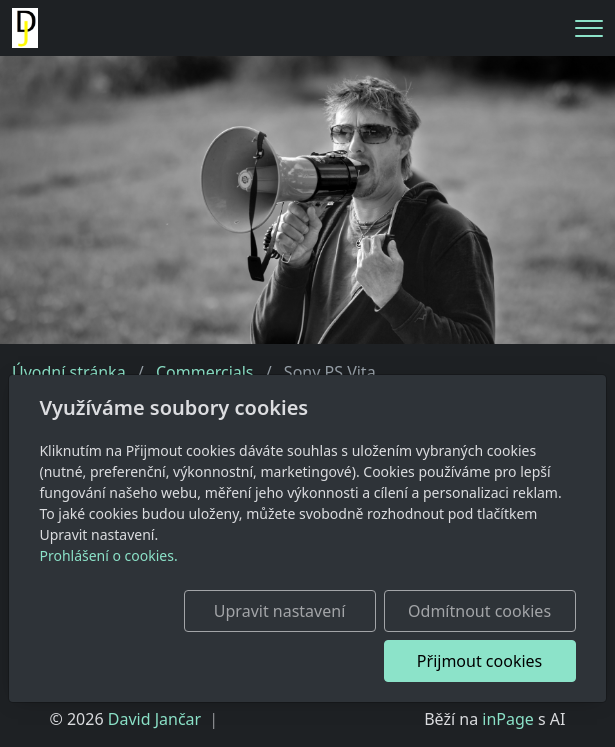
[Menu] (589, 28)
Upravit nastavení (279, 611)
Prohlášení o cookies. (108, 555)
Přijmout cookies (479, 661)
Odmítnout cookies (479, 611)
